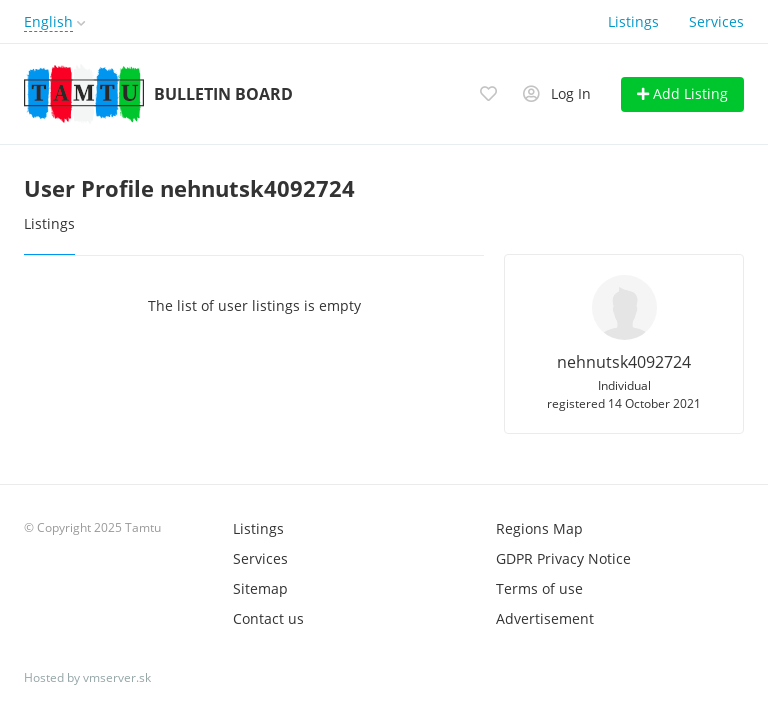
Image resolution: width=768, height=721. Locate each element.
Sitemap (260, 588)
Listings (633, 21)
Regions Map (539, 528)
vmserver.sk (117, 677)
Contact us (268, 618)
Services (716, 21)
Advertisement (545, 618)
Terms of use (539, 588)
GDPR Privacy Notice (563, 558)
